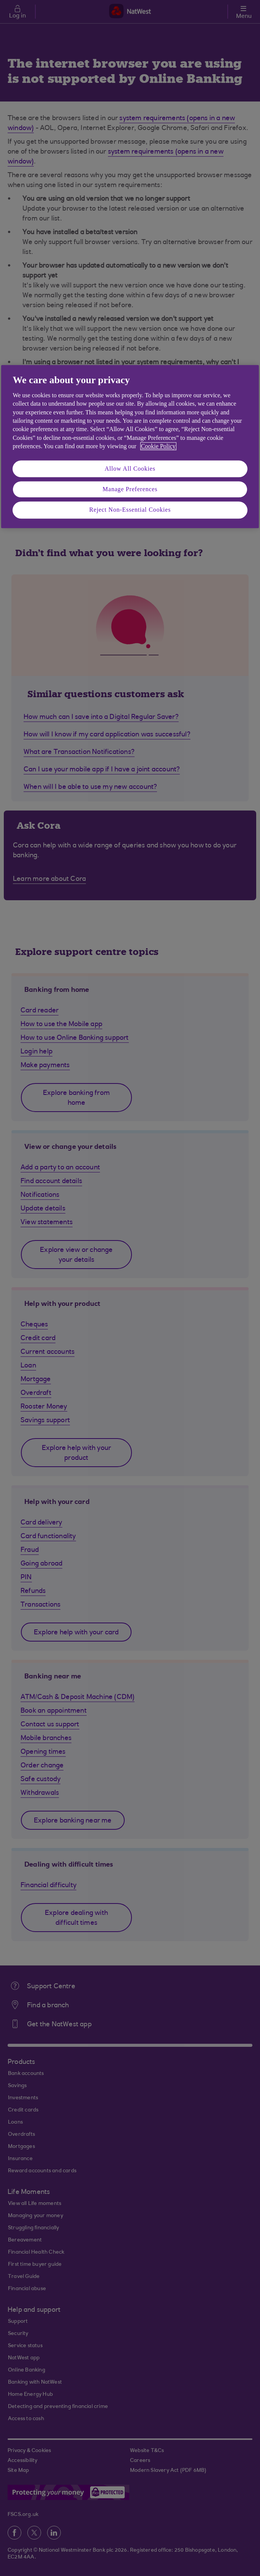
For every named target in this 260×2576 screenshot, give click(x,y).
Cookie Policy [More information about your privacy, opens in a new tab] (158, 446)
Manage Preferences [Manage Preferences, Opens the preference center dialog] (130, 489)
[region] (129, 446)
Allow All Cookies (130, 468)
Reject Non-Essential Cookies (130, 510)
